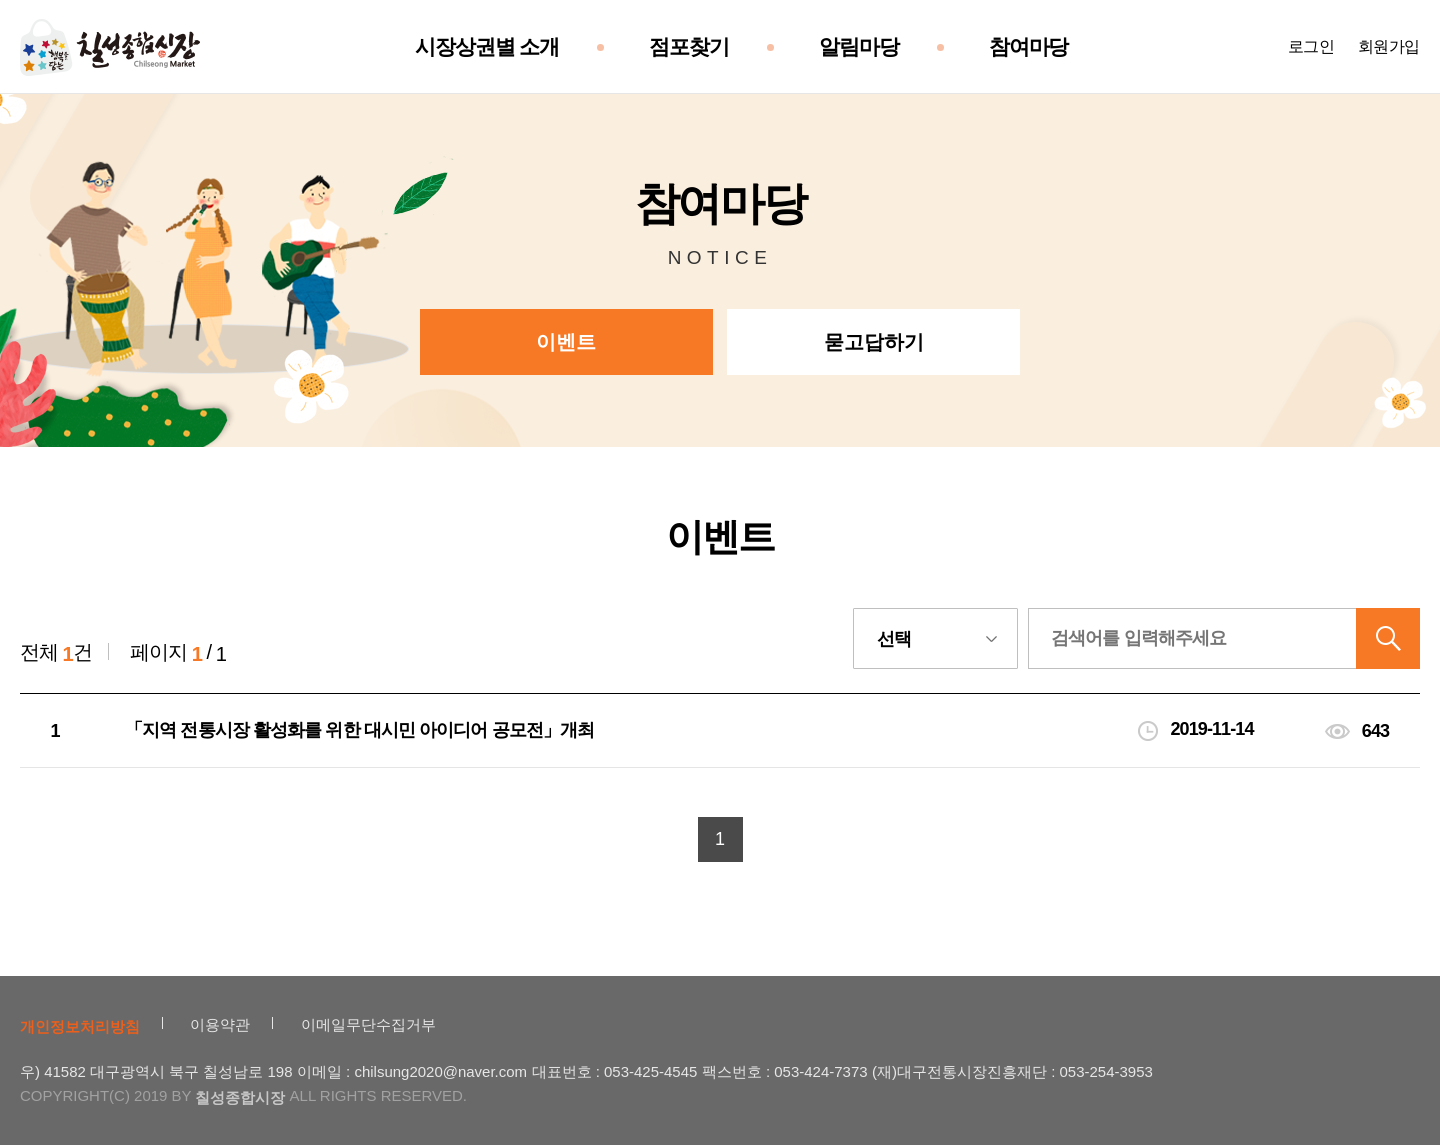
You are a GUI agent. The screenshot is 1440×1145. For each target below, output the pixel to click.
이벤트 (566, 342)
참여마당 (1029, 47)
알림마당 (859, 47)
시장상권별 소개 (487, 47)
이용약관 (220, 1024)
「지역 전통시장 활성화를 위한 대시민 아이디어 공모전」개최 (359, 730)
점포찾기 (689, 47)
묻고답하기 (874, 342)
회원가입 (1389, 46)
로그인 (1311, 46)
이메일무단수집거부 (368, 1024)
